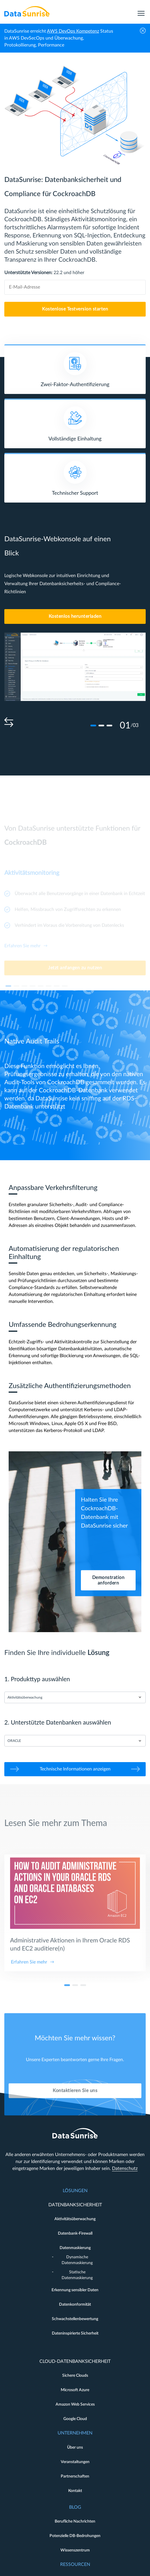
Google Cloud (75, 2419)
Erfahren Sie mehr (29, 1982)
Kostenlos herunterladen (75, 616)
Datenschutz (125, 2168)
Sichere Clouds (75, 2376)
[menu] (141, 11)
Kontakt (75, 2491)
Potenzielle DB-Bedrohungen (75, 2536)
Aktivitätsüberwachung (75, 2219)
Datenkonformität (75, 2304)
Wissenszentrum (75, 2550)
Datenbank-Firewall (75, 2233)
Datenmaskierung (75, 2248)
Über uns (75, 2447)
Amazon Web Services (75, 2404)
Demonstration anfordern (108, 1580)
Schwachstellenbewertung (75, 2319)
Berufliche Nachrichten (75, 2521)
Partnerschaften (75, 2476)
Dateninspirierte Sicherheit (75, 2333)
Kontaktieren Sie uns (75, 2110)
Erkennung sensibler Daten (75, 2290)
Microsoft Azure (75, 2390)
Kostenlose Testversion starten (75, 309)
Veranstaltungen (75, 2462)
